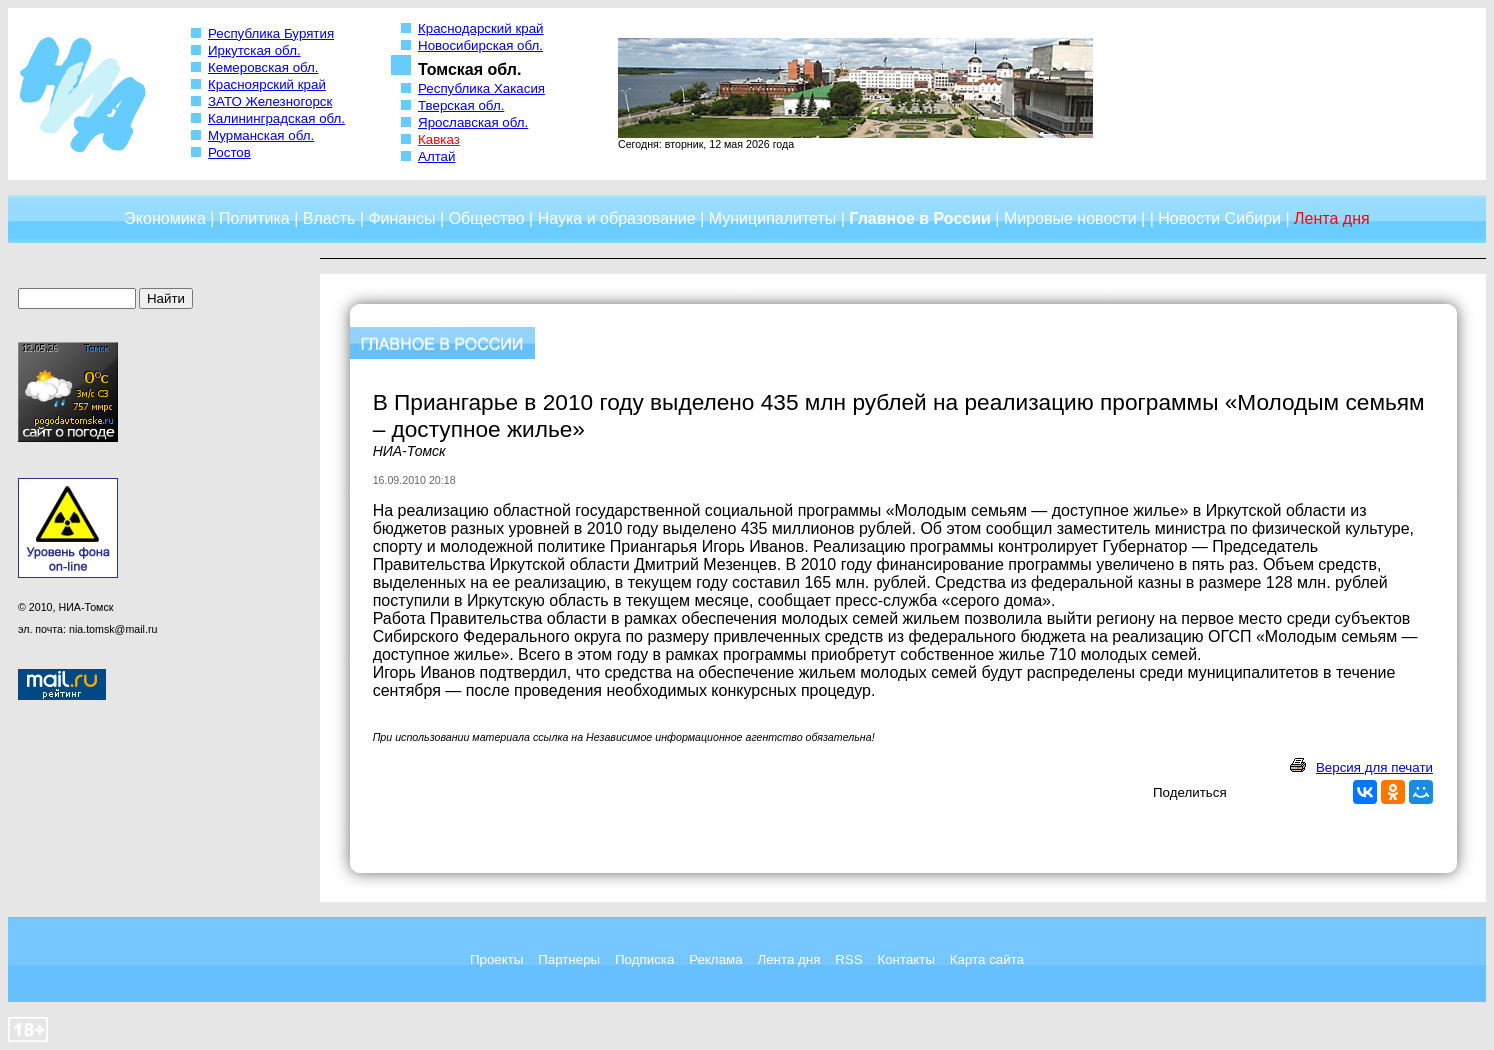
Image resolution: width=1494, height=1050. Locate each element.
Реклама (715, 959)
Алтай (436, 156)
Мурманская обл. (261, 135)
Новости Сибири (1219, 218)
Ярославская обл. (473, 122)
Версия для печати (1374, 767)
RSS (848, 959)
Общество (487, 218)
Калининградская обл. (276, 118)
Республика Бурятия (271, 33)
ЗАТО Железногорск (270, 101)
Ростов (229, 152)
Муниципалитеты (773, 218)
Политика (254, 218)
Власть (329, 218)
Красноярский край (267, 84)
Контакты (906, 959)
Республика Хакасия (481, 88)
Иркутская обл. (254, 50)
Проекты (496, 959)
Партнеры (569, 959)
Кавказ (439, 139)
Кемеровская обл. (263, 67)
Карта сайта (987, 959)
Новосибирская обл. (480, 45)
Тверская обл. (461, 105)
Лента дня (788, 959)
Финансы (401, 218)
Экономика (165, 218)
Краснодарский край (481, 28)
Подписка (644, 959)
